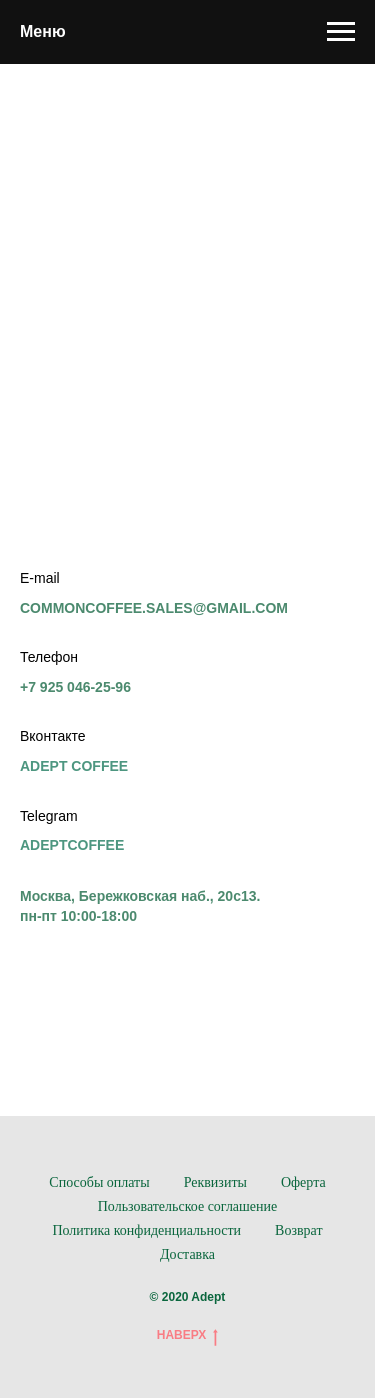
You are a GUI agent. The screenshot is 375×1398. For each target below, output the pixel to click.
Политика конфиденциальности (146, 1230)
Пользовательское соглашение (188, 1206)
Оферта (303, 1182)
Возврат (298, 1230)
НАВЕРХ (188, 1335)
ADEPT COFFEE (74, 766)
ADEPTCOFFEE (72, 845)
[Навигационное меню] (341, 32)
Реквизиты (215, 1182)
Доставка (187, 1254)
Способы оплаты (99, 1182)
